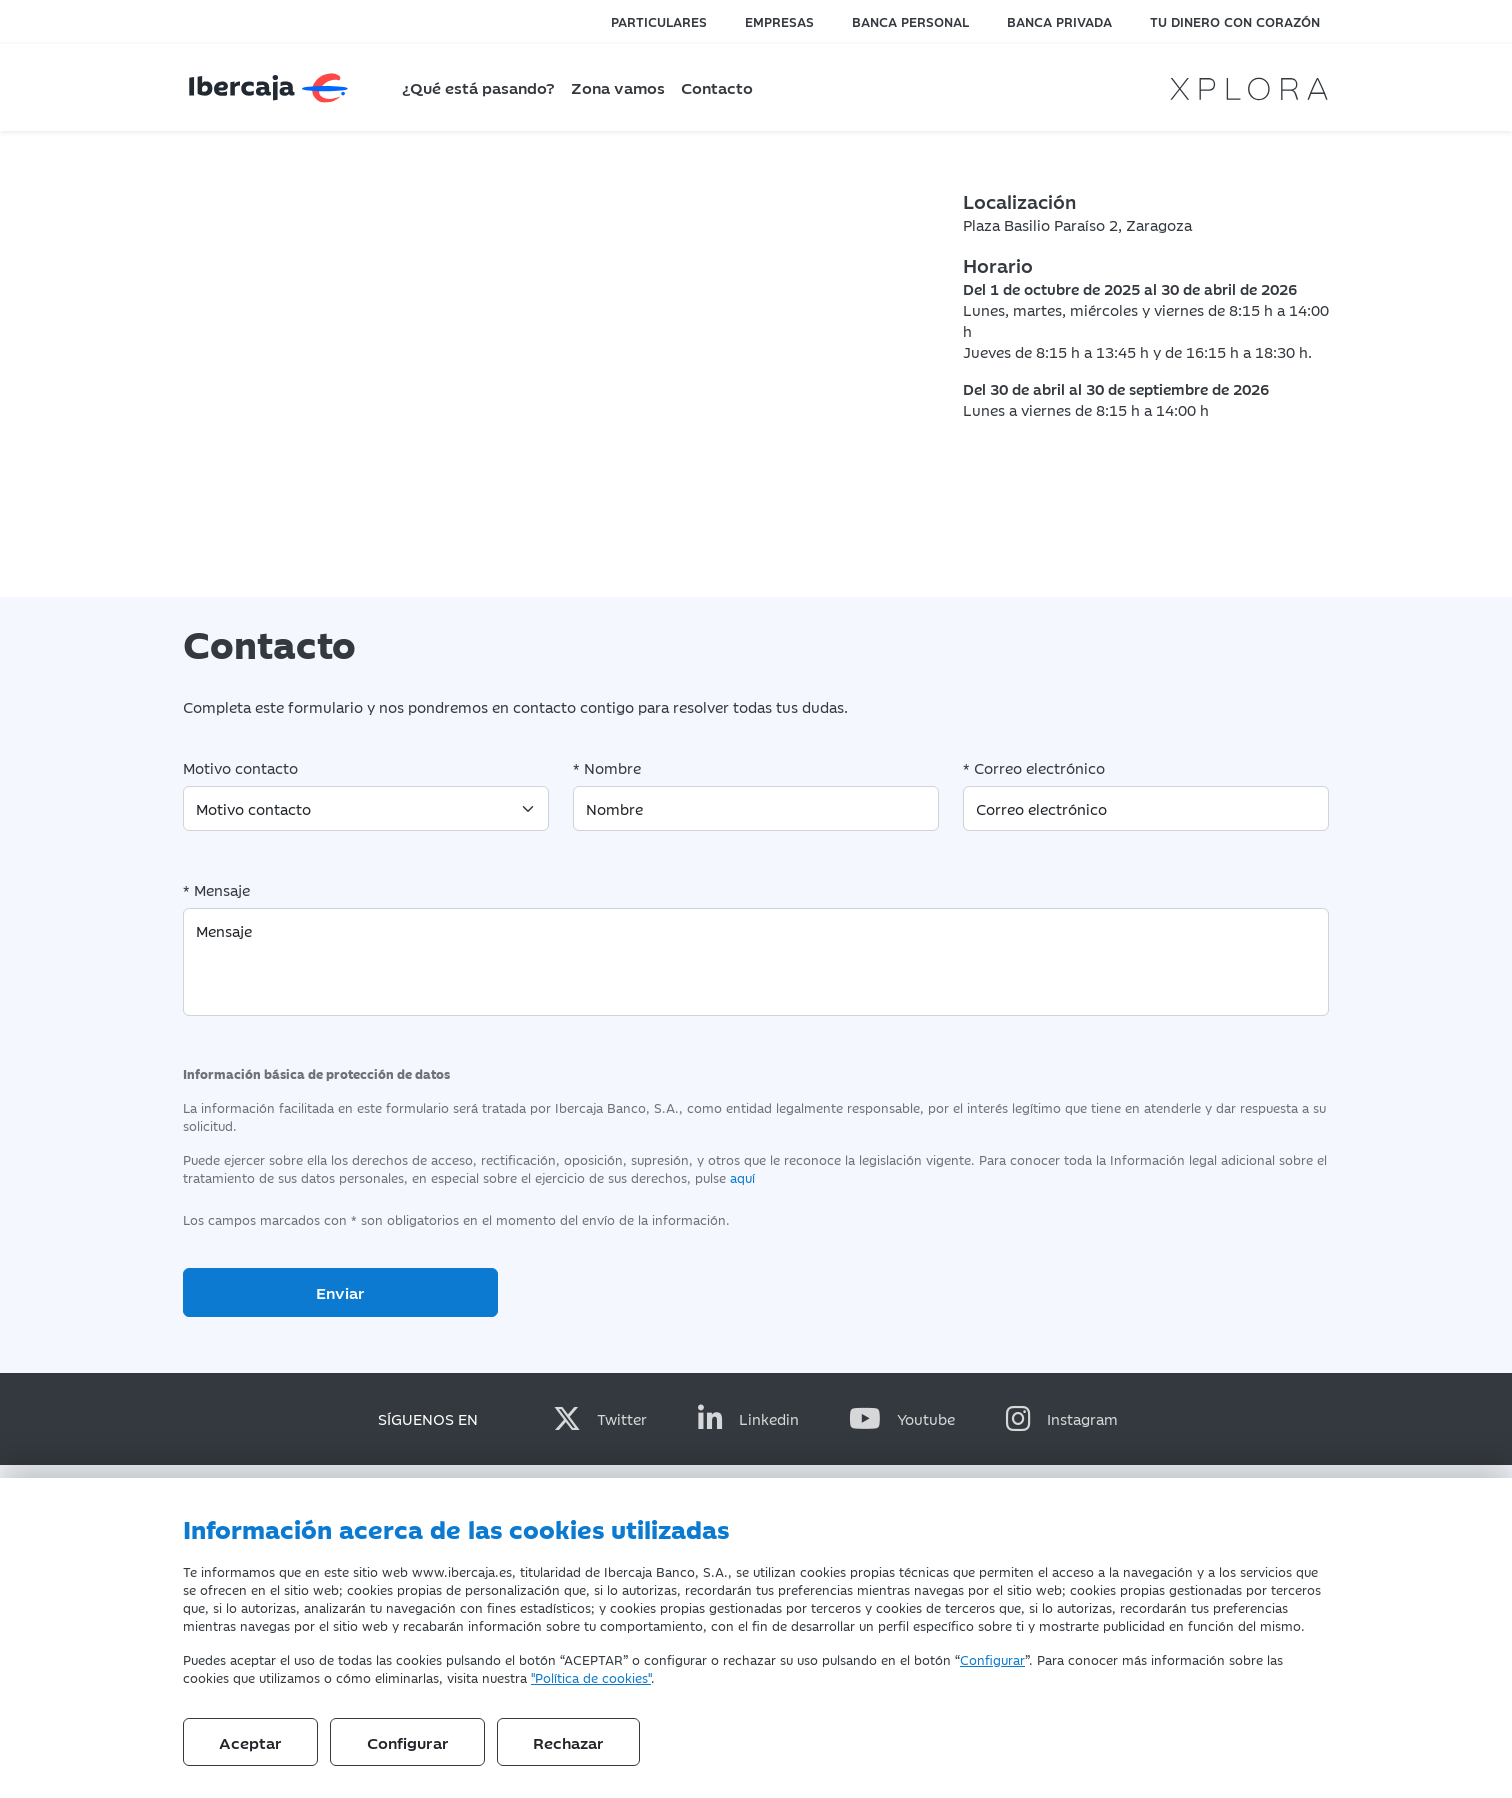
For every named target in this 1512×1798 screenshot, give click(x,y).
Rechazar (568, 1742)
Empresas (779, 21)
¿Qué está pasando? (478, 87)
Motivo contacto (240, 767)
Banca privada (1059, 21)
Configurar (992, 1659)
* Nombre (607, 767)
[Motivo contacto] (366, 808)
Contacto (717, 87)
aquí (742, 1177)
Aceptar (250, 1742)
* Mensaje (216, 889)
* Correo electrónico (1034, 767)
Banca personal (910, 21)
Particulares (659, 21)
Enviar (340, 1292)
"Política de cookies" (591, 1677)
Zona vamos (618, 87)
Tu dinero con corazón (1235, 21)
